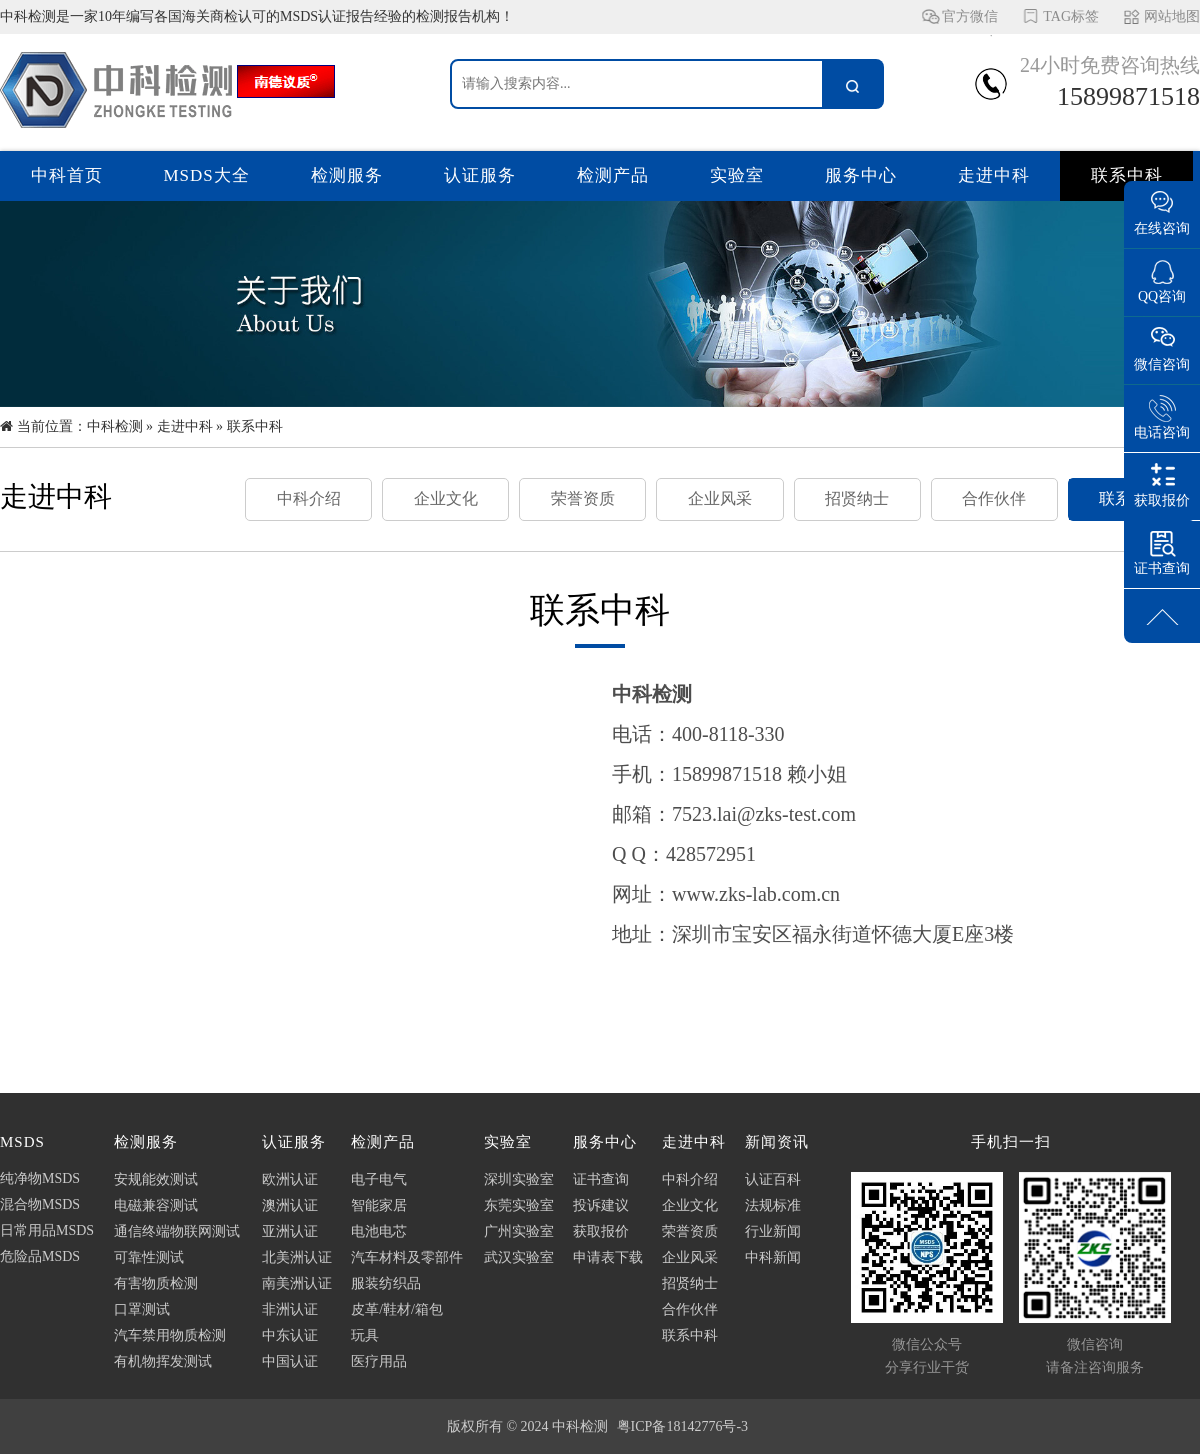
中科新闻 (773, 1257)
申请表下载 (608, 1257)
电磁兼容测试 (156, 1205)
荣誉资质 (583, 498)
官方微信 (970, 21)
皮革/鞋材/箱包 (397, 1309)
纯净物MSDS (40, 1178)
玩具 (365, 1335)
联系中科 (1127, 175)
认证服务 (480, 175)
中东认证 (290, 1335)
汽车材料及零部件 (407, 1257)
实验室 (737, 175)
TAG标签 (1071, 16)
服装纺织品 (386, 1283)
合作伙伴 (994, 498)
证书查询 (601, 1179)
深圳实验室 (519, 1179)
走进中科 (994, 175)
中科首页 (67, 175)
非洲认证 (290, 1309)
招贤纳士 (857, 498)
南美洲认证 (297, 1283)
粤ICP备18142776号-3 (682, 1426)
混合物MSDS (40, 1204)
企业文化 (446, 498)
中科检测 (115, 426)
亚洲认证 (290, 1231)
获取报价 (601, 1231)
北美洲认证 (297, 1257)
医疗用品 (379, 1361)
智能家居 (379, 1205)
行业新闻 (773, 1231)
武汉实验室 (519, 1257)
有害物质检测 (156, 1283)
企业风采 (720, 498)
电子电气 (379, 1179)
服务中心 (861, 175)
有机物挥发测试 (163, 1361)
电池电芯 (379, 1231)
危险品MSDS (40, 1256)
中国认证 (290, 1361)
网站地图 (1172, 16)
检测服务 (347, 175)
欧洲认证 (290, 1179)
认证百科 (773, 1179)
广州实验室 (519, 1231)
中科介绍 (309, 498)
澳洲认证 (290, 1205)
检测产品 (613, 175)
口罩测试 (142, 1309)
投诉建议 (601, 1205)
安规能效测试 (156, 1179)
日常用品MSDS (47, 1230)
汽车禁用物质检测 (170, 1335)
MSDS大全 (207, 175)
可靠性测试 (149, 1257)
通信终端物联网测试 (177, 1231)
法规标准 (773, 1205)
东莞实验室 (519, 1205)
